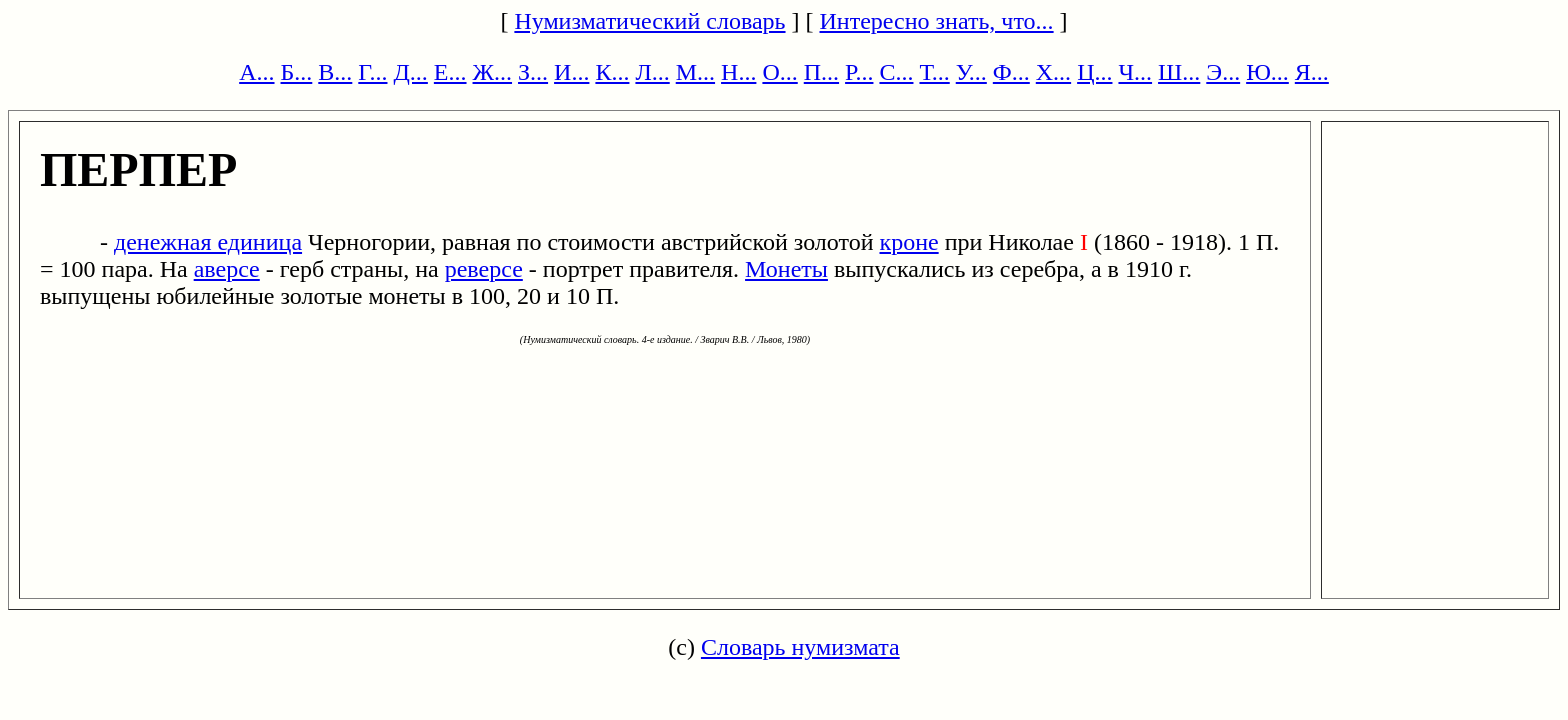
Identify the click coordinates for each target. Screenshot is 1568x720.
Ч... (1135, 72)
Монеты (786, 269)
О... (779, 72)
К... (612, 72)
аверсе (227, 269)
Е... (450, 72)
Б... (297, 72)
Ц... (1094, 72)
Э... (1223, 72)
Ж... (493, 72)
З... (533, 72)
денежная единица (208, 242)
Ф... (1011, 72)
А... (256, 72)
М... (695, 72)
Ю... (1267, 72)
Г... (372, 72)
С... (896, 72)
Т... (934, 72)
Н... (738, 72)
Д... (410, 72)
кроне (909, 242)
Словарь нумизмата (800, 647)
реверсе (484, 269)
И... (571, 72)
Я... (1312, 72)
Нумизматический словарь (649, 21)
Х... (1053, 72)
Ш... (1179, 72)
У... (971, 72)
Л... (652, 72)
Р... (859, 72)
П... (821, 72)
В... (335, 72)
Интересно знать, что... (937, 21)
